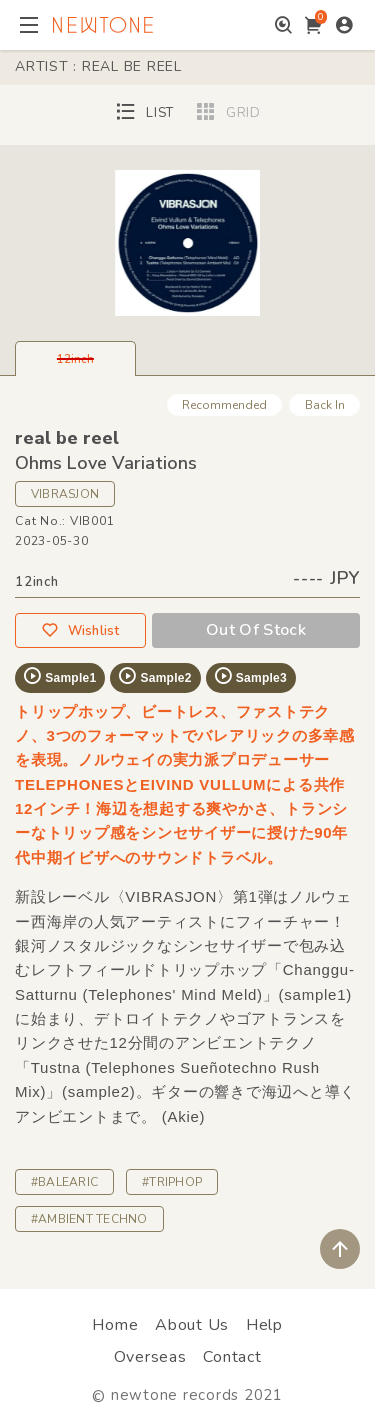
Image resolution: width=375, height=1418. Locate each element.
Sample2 (154, 676)
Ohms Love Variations (106, 463)
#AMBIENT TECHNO (89, 1219)
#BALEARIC (64, 1182)
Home (115, 1325)
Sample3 (250, 676)
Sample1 (59, 676)
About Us (192, 1325)
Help (264, 1325)
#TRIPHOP (172, 1182)
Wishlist (80, 630)
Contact (232, 1357)
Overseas (150, 1357)
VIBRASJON (65, 494)
